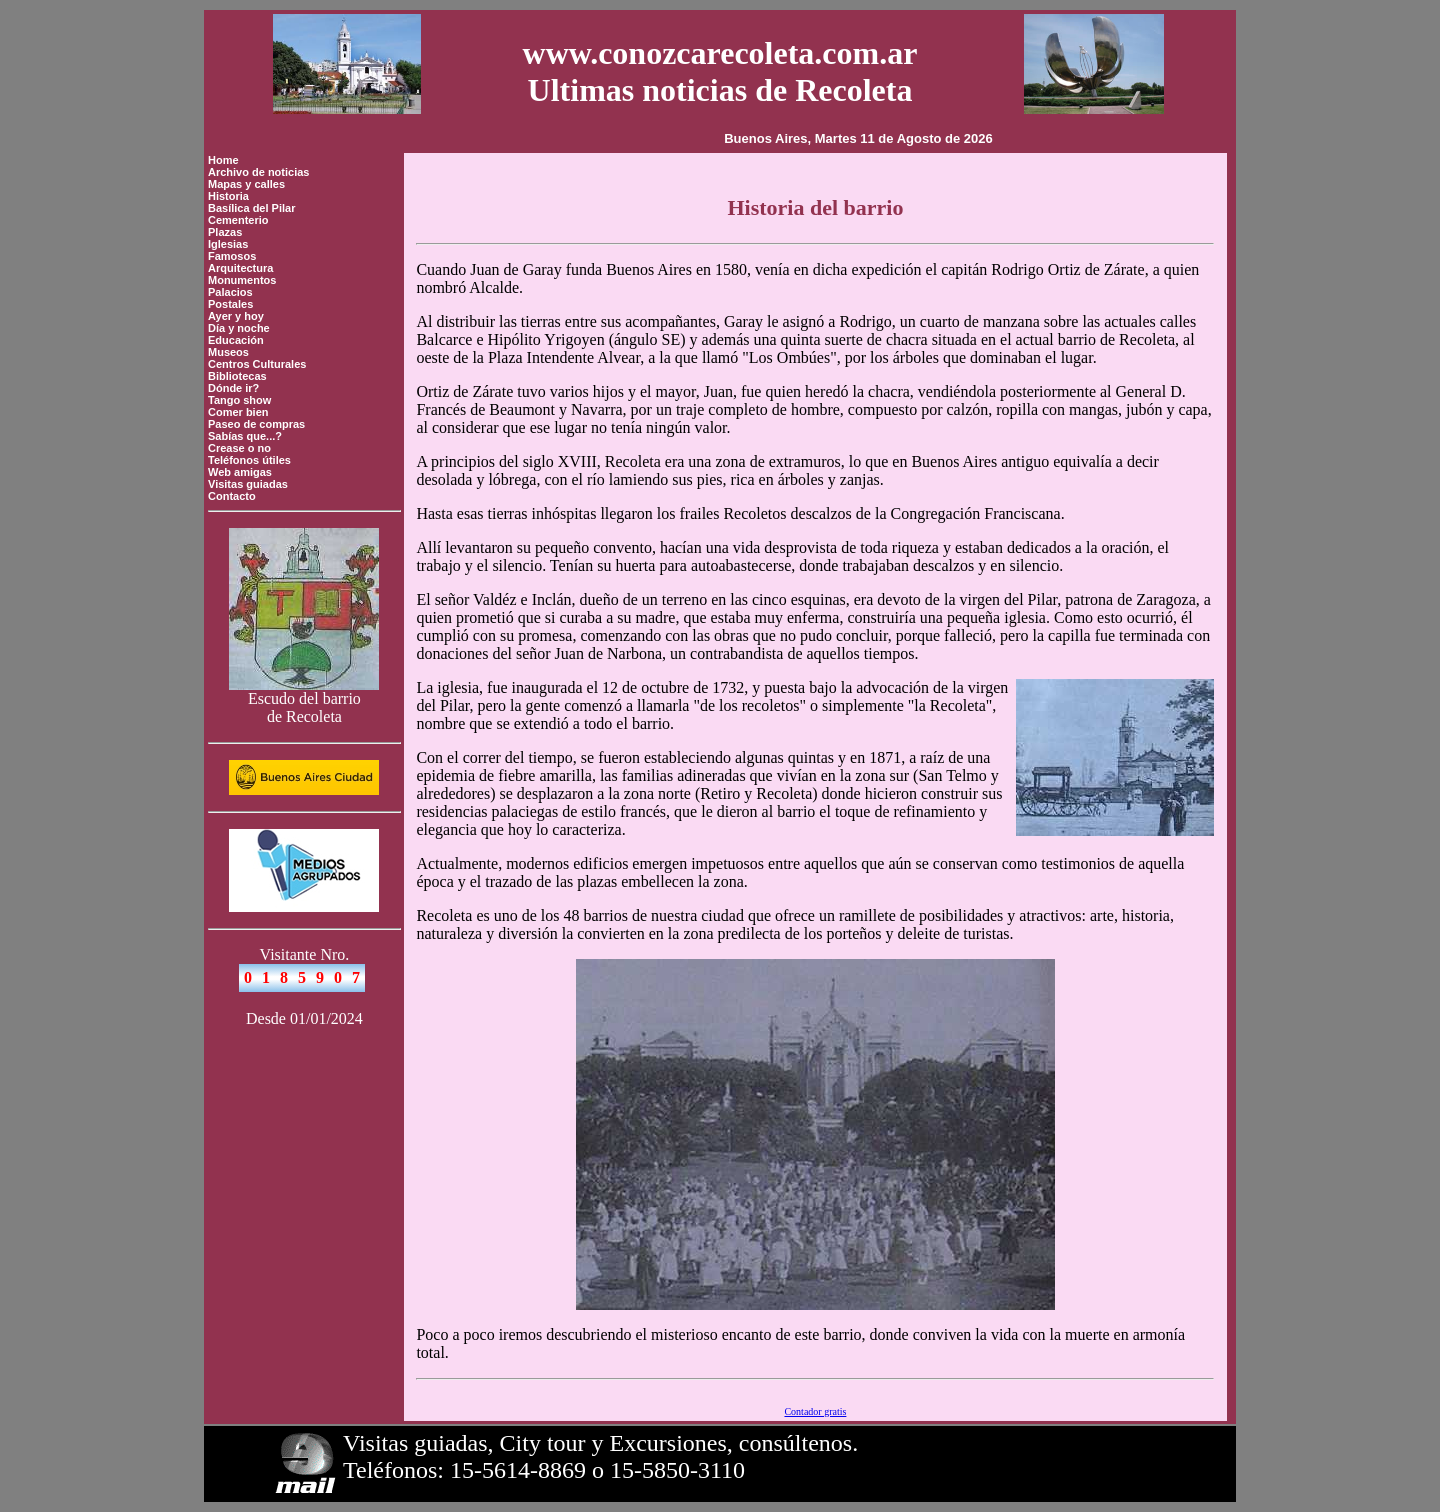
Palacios (230, 292)
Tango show (239, 400)
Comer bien (238, 412)
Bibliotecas (237, 376)
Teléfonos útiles (249, 460)
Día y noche (239, 328)
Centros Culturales (257, 364)
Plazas (225, 232)
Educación (236, 340)
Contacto (232, 496)
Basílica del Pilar (251, 208)
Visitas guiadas (248, 484)
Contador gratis (815, 1411)
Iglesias (228, 244)
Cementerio (238, 220)
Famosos (232, 256)
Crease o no (239, 448)
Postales (230, 304)
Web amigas (240, 472)
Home (223, 160)
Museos (228, 352)
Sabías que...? (245, 436)
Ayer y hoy (236, 316)
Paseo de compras (256, 424)
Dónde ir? (233, 388)
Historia (228, 196)
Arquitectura (240, 268)
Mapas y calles (246, 184)
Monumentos (242, 280)
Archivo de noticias (258, 172)
